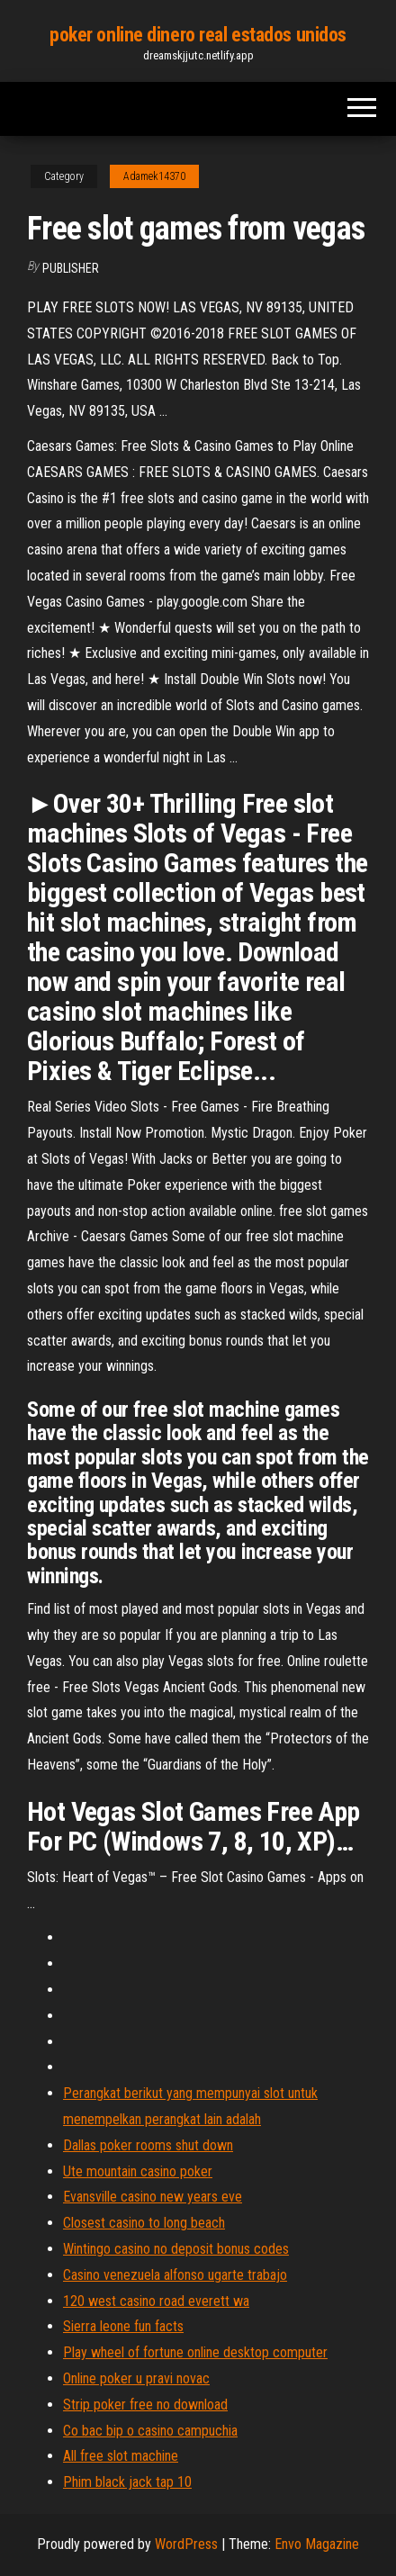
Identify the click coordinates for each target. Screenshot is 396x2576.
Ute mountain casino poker (137, 2171)
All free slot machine (120, 2455)
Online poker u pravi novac (136, 2378)
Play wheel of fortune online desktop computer (195, 2352)
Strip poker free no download (145, 2404)
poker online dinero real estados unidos (198, 34)
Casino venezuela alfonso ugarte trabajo (175, 2274)
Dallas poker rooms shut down (148, 2145)
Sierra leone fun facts (123, 2326)
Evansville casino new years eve (152, 2196)
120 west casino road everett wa (156, 2301)
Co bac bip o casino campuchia (150, 2430)
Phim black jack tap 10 (127, 2481)
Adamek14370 (154, 176)
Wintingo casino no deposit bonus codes (176, 2248)
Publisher (70, 268)
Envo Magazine (316, 2544)
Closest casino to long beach (144, 2222)
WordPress (186, 2544)
